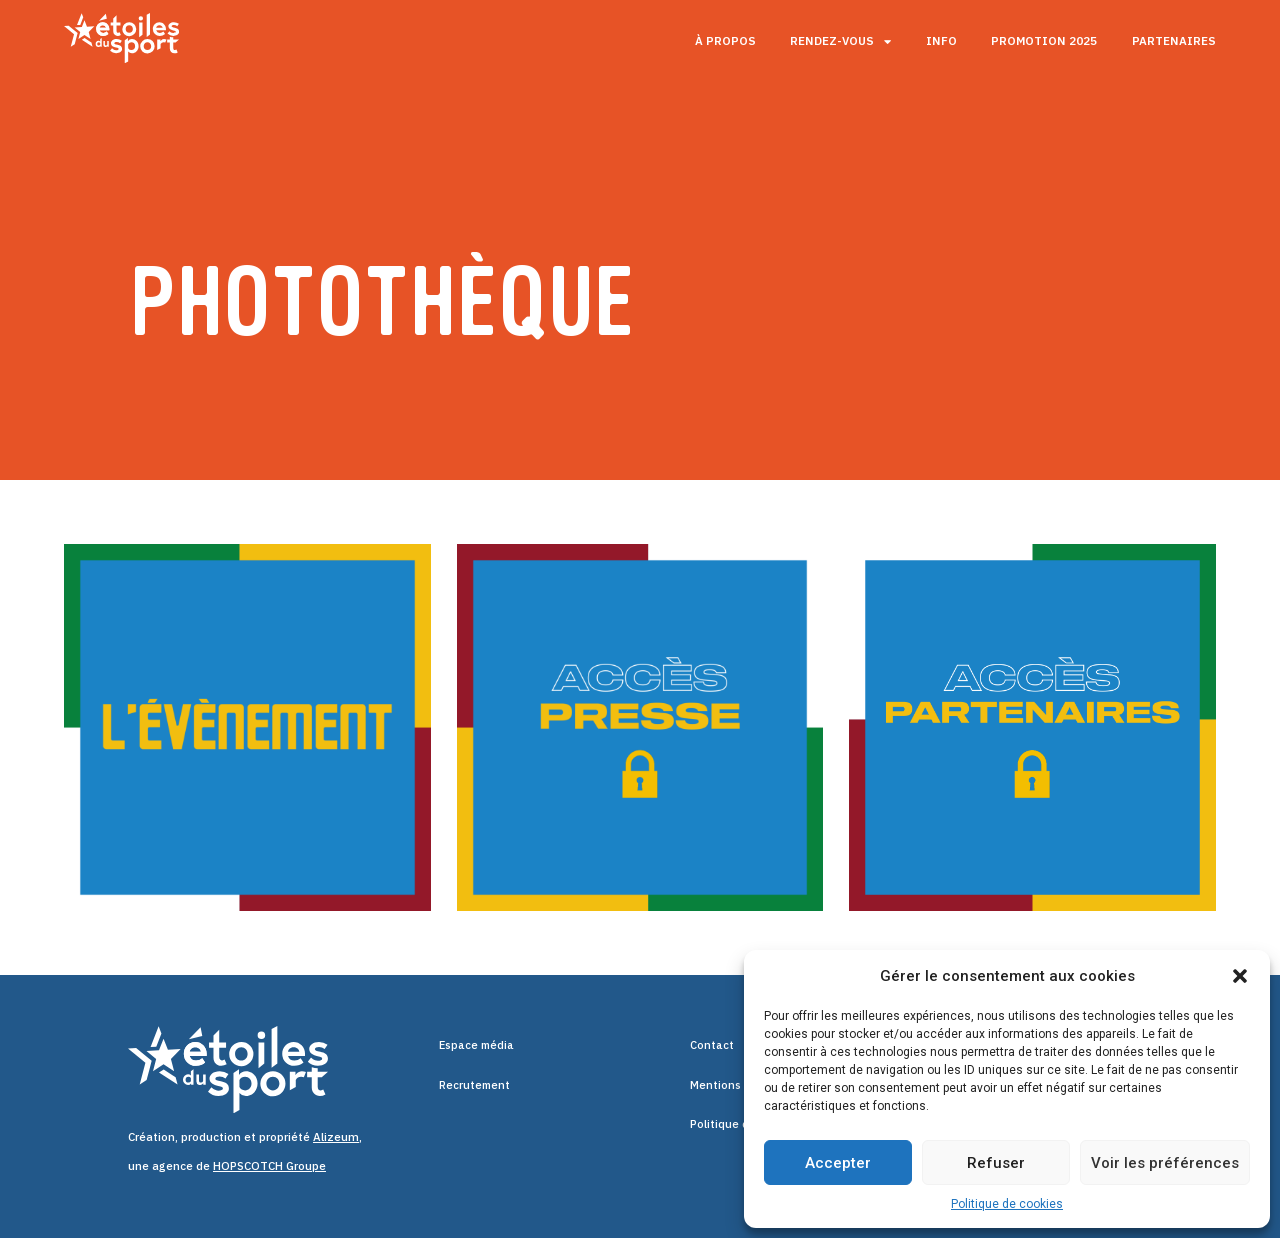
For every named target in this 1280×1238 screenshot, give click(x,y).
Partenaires (1174, 40)
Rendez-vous (840, 42)
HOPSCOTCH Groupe (269, 1165)
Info (941, 40)
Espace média (478, 1045)
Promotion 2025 (1044, 40)
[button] (1240, 976)
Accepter (838, 1163)
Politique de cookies (1007, 1204)
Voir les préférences (1165, 1163)
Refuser (996, 1163)
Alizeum (336, 1136)
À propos (725, 40)
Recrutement (475, 1085)
